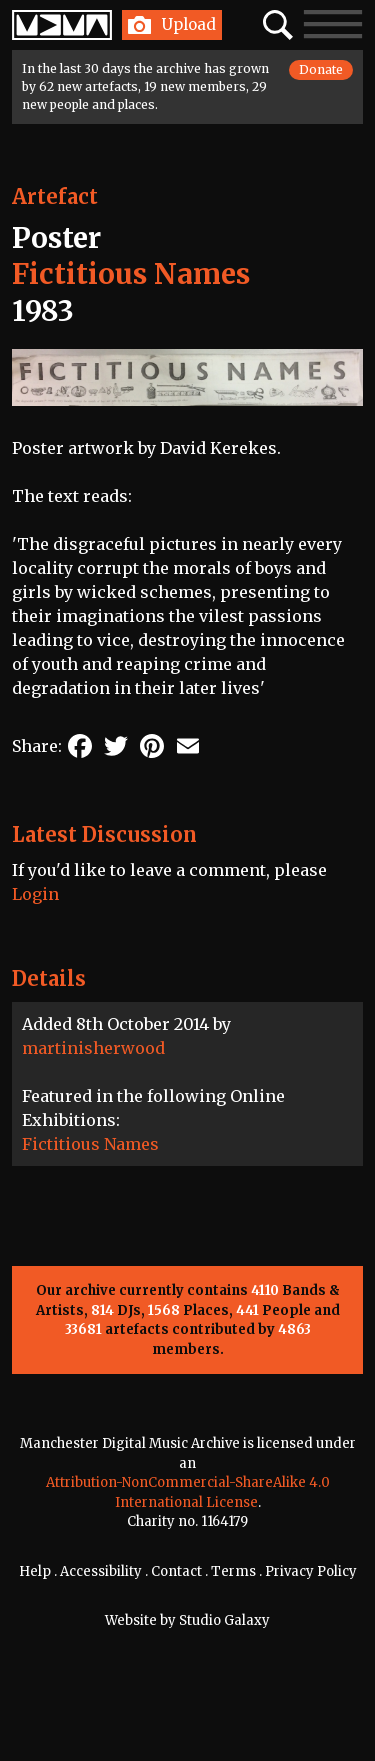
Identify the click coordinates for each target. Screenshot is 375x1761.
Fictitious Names (90, 1144)
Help (35, 1571)
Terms (233, 1571)
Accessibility (101, 1571)
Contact (176, 1571)
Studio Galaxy (224, 1620)
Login (35, 894)
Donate (321, 69)
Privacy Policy (311, 1571)
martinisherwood (93, 1048)
